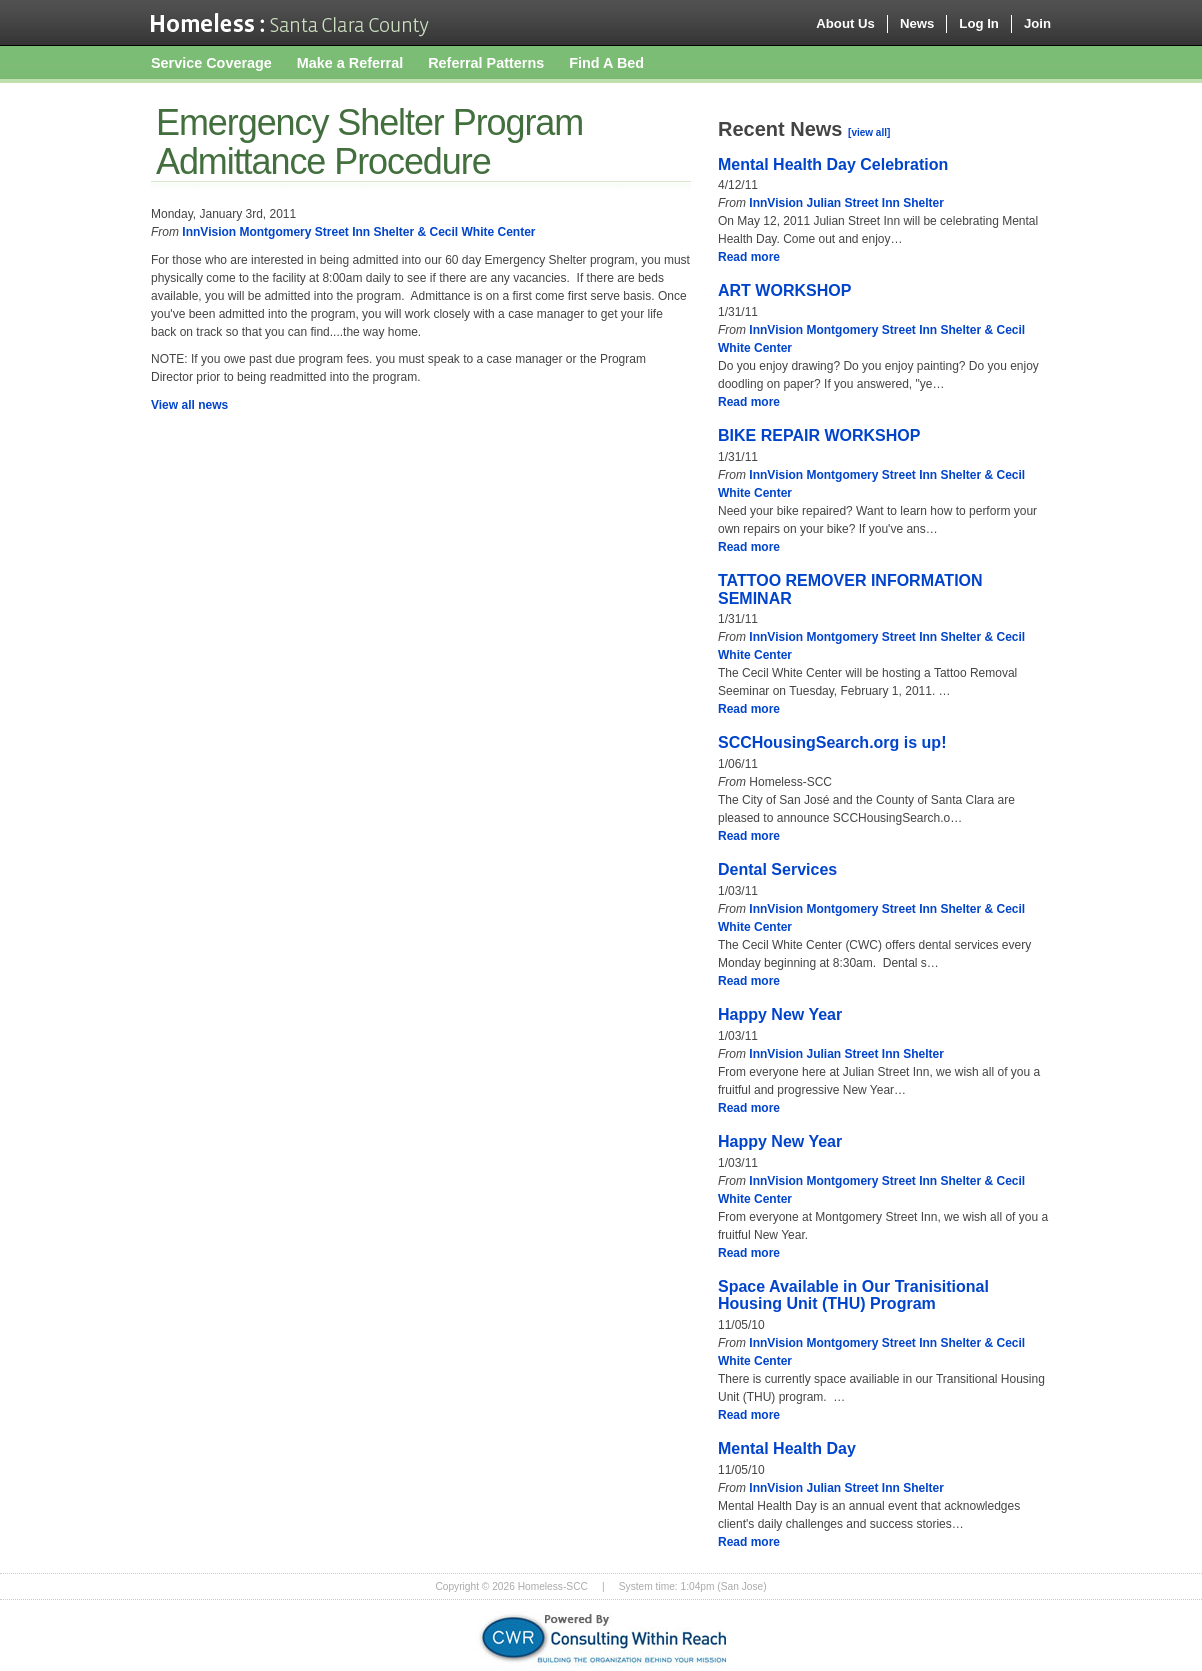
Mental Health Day (787, 1448)
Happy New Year (780, 1014)
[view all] (869, 132)
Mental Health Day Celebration (833, 164)
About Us (845, 23)
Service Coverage (211, 63)
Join (1037, 23)
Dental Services (777, 869)
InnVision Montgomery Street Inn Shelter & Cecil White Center (358, 232)
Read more (749, 257)
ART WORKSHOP (784, 290)
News (917, 23)
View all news (189, 405)
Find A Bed (606, 63)
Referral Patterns (486, 63)
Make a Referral (350, 63)
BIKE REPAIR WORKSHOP (819, 435)
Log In (979, 23)
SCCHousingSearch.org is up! (832, 742)
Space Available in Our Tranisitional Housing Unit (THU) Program (853, 1295)
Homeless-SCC (291, 22)
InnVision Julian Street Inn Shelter (846, 203)
